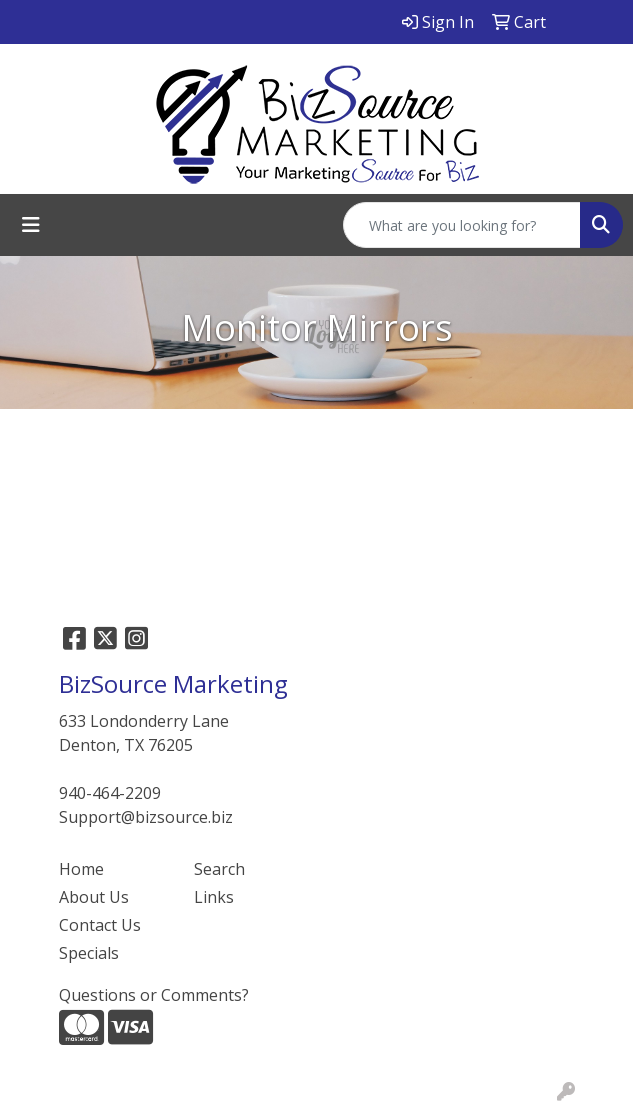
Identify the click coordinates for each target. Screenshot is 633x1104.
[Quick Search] (462, 225)
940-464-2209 (110, 793)
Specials (89, 953)
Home (81, 869)
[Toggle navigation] (31, 225)
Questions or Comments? (154, 995)
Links (214, 897)
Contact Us (100, 925)
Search (219, 869)
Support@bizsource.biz (146, 817)
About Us (94, 897)
